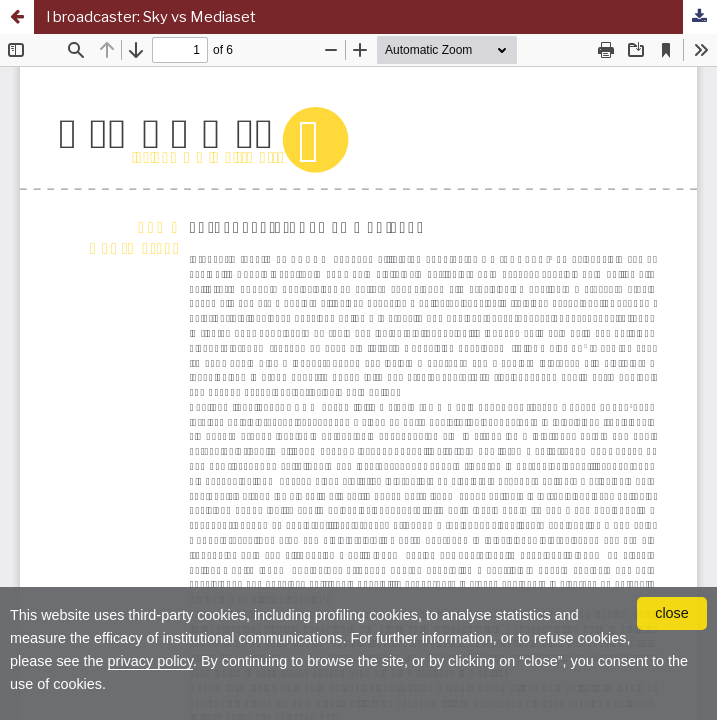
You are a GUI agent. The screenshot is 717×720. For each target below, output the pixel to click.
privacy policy (150, 661)
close (672, 613)
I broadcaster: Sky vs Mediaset (151, 17)
